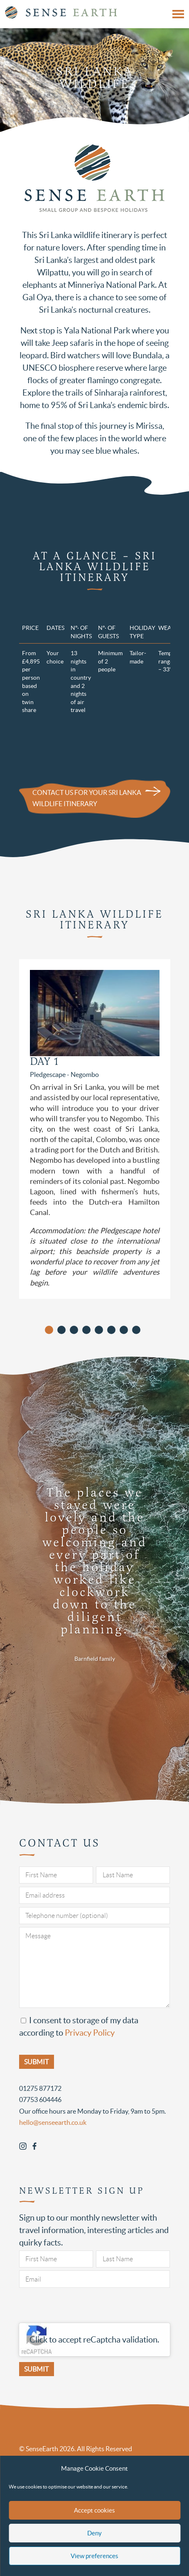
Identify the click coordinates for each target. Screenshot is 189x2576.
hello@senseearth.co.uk (52, 2122)
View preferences (94, 2555)
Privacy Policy (90, 2032)
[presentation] (82, 2307)
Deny (94, 2533)
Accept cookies (94, 2510)
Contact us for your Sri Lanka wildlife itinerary (86, 798)
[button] (49, 1330)
